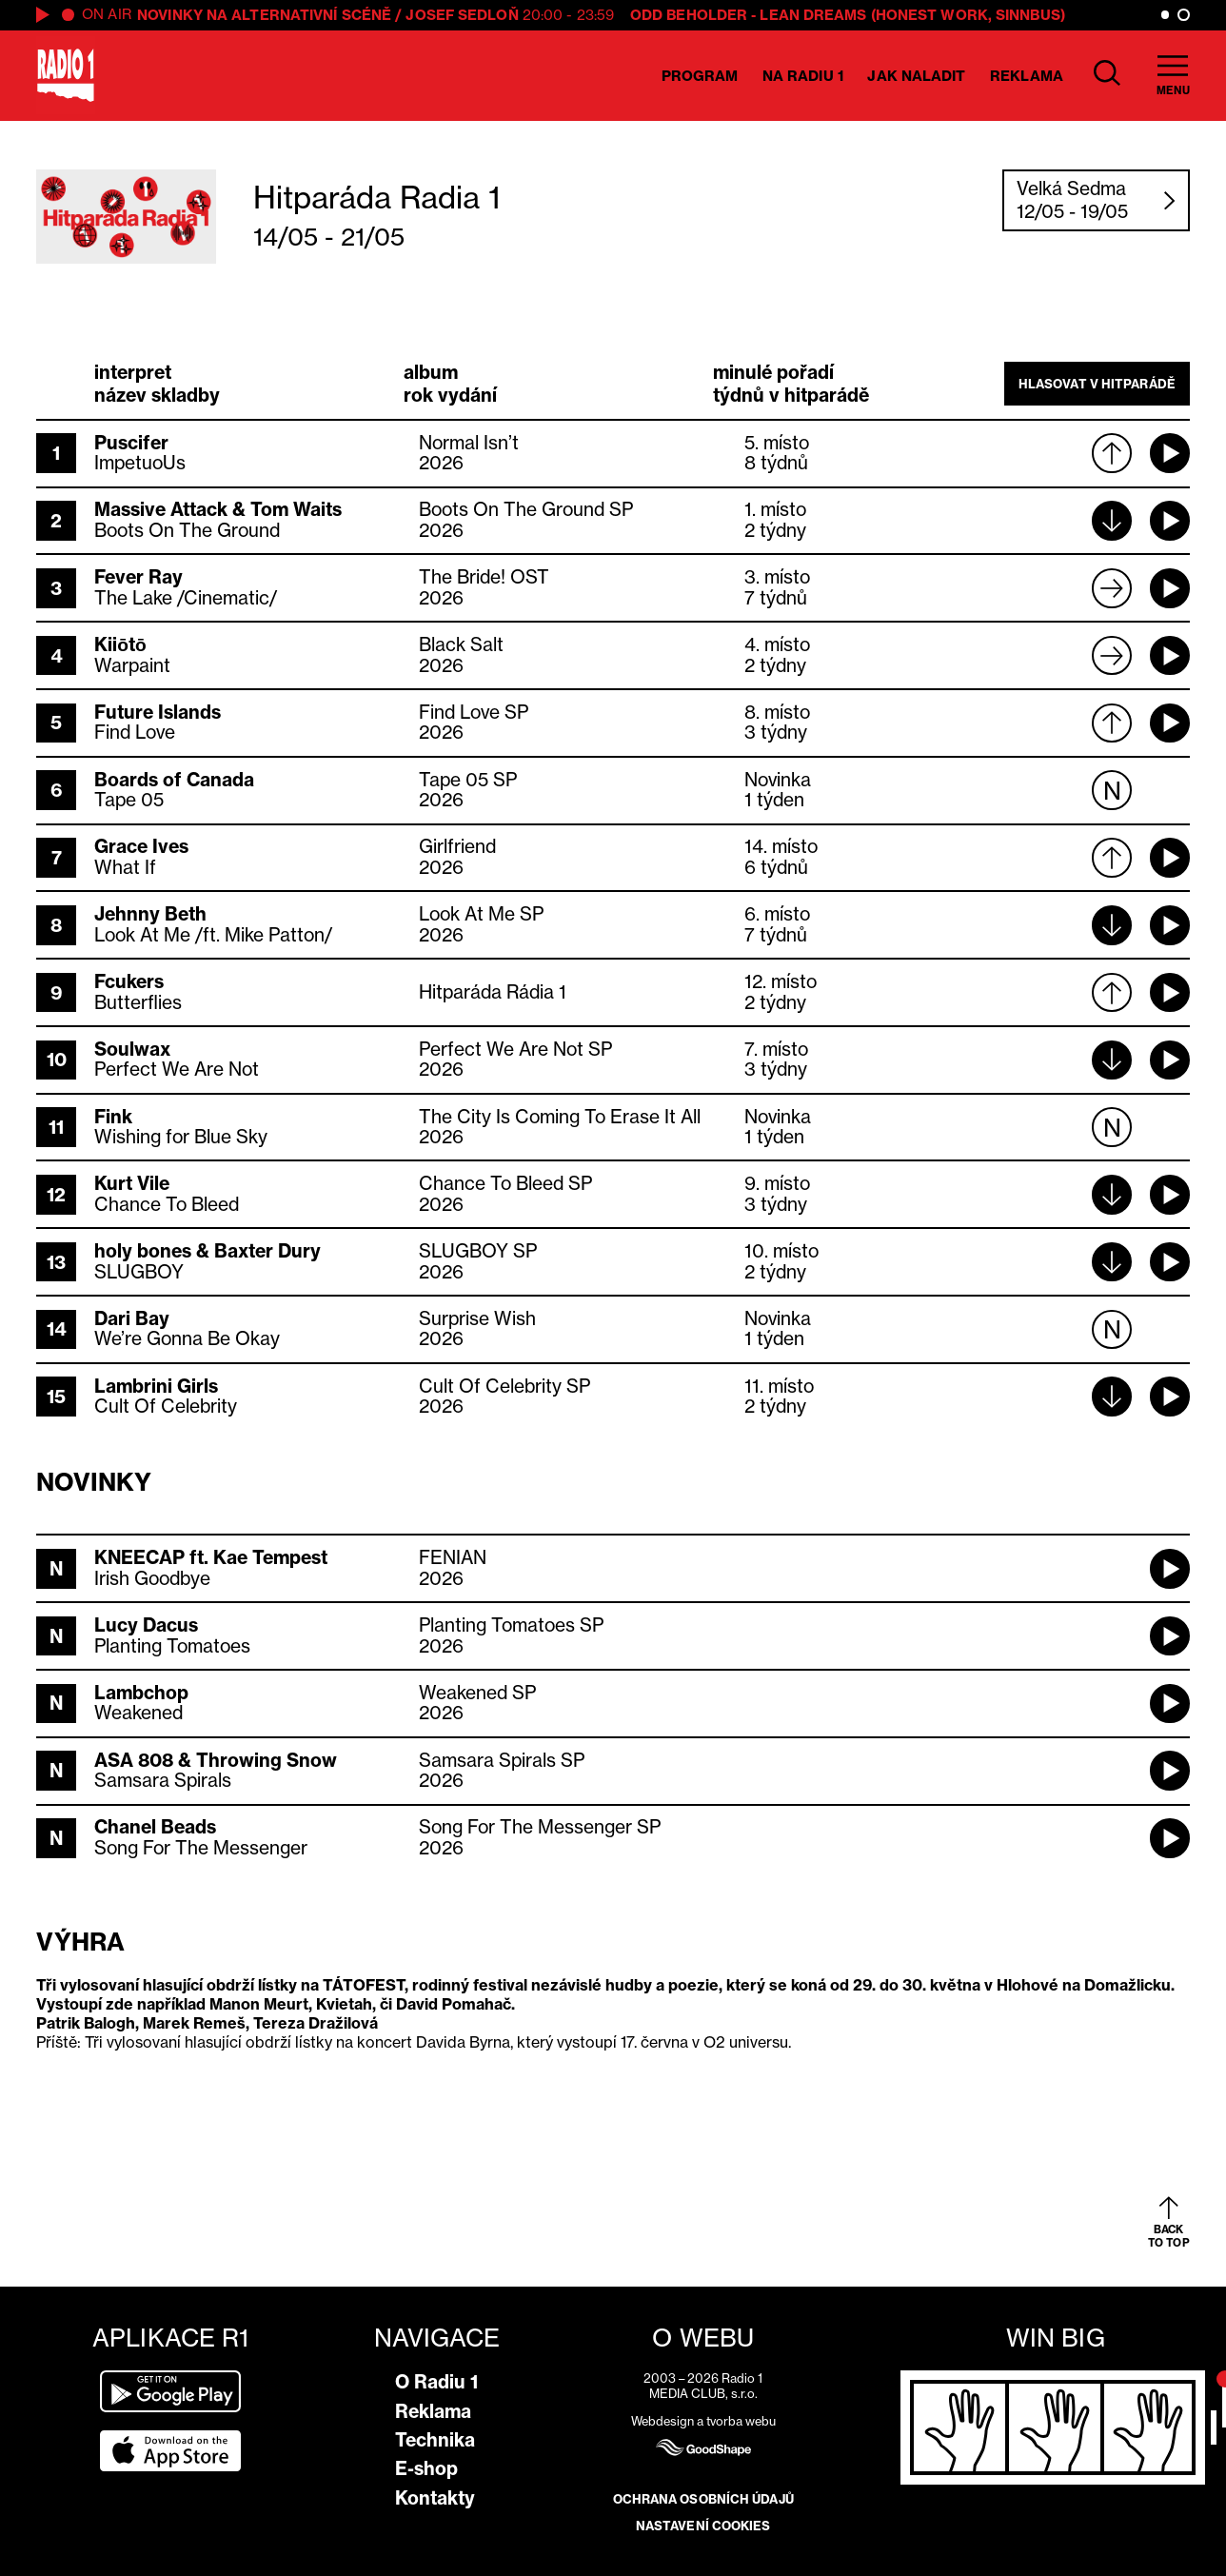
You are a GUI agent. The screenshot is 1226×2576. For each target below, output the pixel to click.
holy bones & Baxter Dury (207, 1250)
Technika (435, 2439)
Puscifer (131, 442)
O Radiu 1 (436, 2381)
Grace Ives (141, 846)
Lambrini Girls (156, 1386)
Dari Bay (131, 1318)
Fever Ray (138, 576)
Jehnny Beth (150, 913)
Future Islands (157, 712)
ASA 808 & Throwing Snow (215, 1760)
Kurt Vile (131, 1183)
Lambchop (141, 1692)
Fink (113, 1116)
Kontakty (435, 2498)
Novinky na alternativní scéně (264, 15)
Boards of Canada (174, 779)
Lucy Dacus (146, 1625)
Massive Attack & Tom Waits (218, 509)
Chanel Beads (155, 1826)
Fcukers (129, 981)
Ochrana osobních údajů (703, 2499)
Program (700, 76)
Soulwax (132, 1049)
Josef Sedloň (461, 15)
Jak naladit (916, 76)
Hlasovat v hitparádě (1097, 383)
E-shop (426, 2468)
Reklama (1026, 76)
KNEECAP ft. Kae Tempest (210, 1557)
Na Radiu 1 (802, 76)
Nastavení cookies (703, 2525)
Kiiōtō (120, 644)
